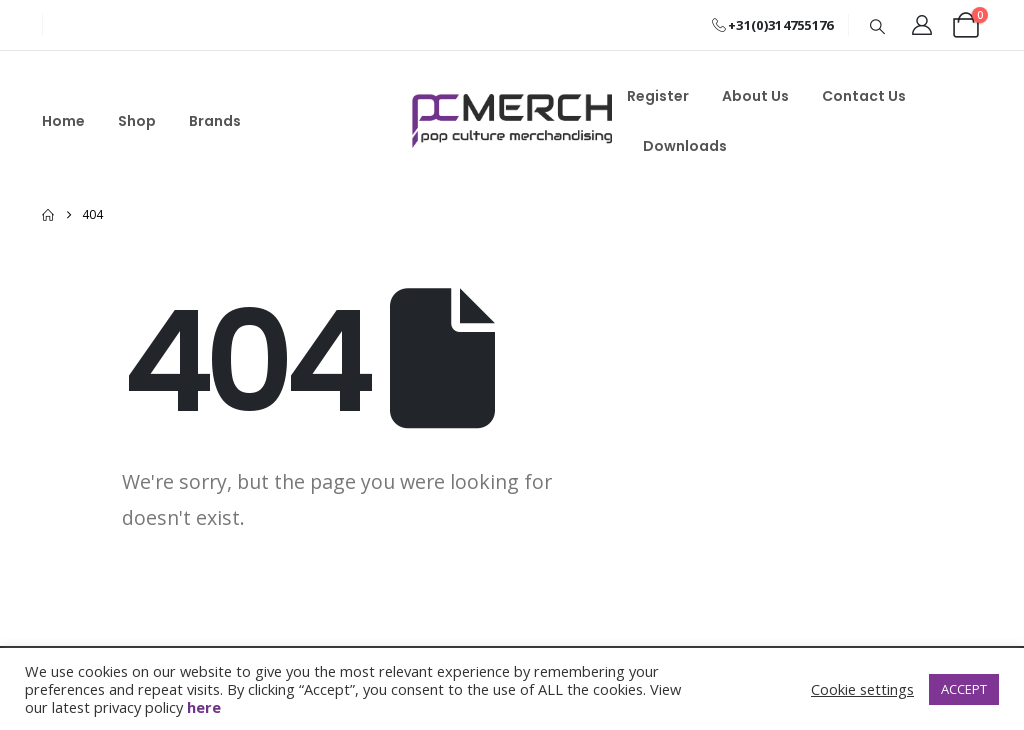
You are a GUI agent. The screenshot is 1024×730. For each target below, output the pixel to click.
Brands (215, 121)
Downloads (685, 146)
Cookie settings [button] (862, 689)
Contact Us (864, 96)
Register (658, 96)
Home (63, 121)
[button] (878, 26)
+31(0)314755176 (772, 25)
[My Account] (922, 25)
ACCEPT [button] (964, 689)
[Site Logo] (512, 121)
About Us (755, 96)
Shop (137, 121)
